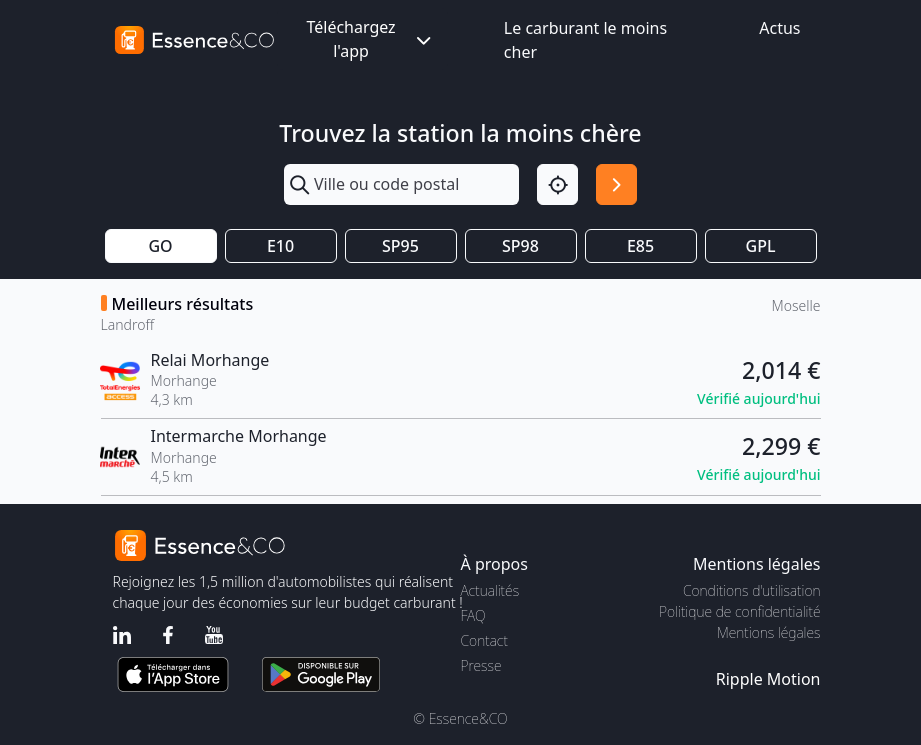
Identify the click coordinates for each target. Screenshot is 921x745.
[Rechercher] (616, 184)
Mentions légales (768, 632)
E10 (280, 246)
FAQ (473, 615)
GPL (761, 246)
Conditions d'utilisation (752, 590)
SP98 (520, 246)
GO (160, 246)
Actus (779, 28)
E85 (640, 246)
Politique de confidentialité (739, 611)
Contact (484, 640)
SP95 (400, 246)
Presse (481, 665)
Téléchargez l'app (370, 39)
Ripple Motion (768, 679)
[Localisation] (557, 184)
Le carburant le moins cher (585, 40)
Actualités (490, 590)
